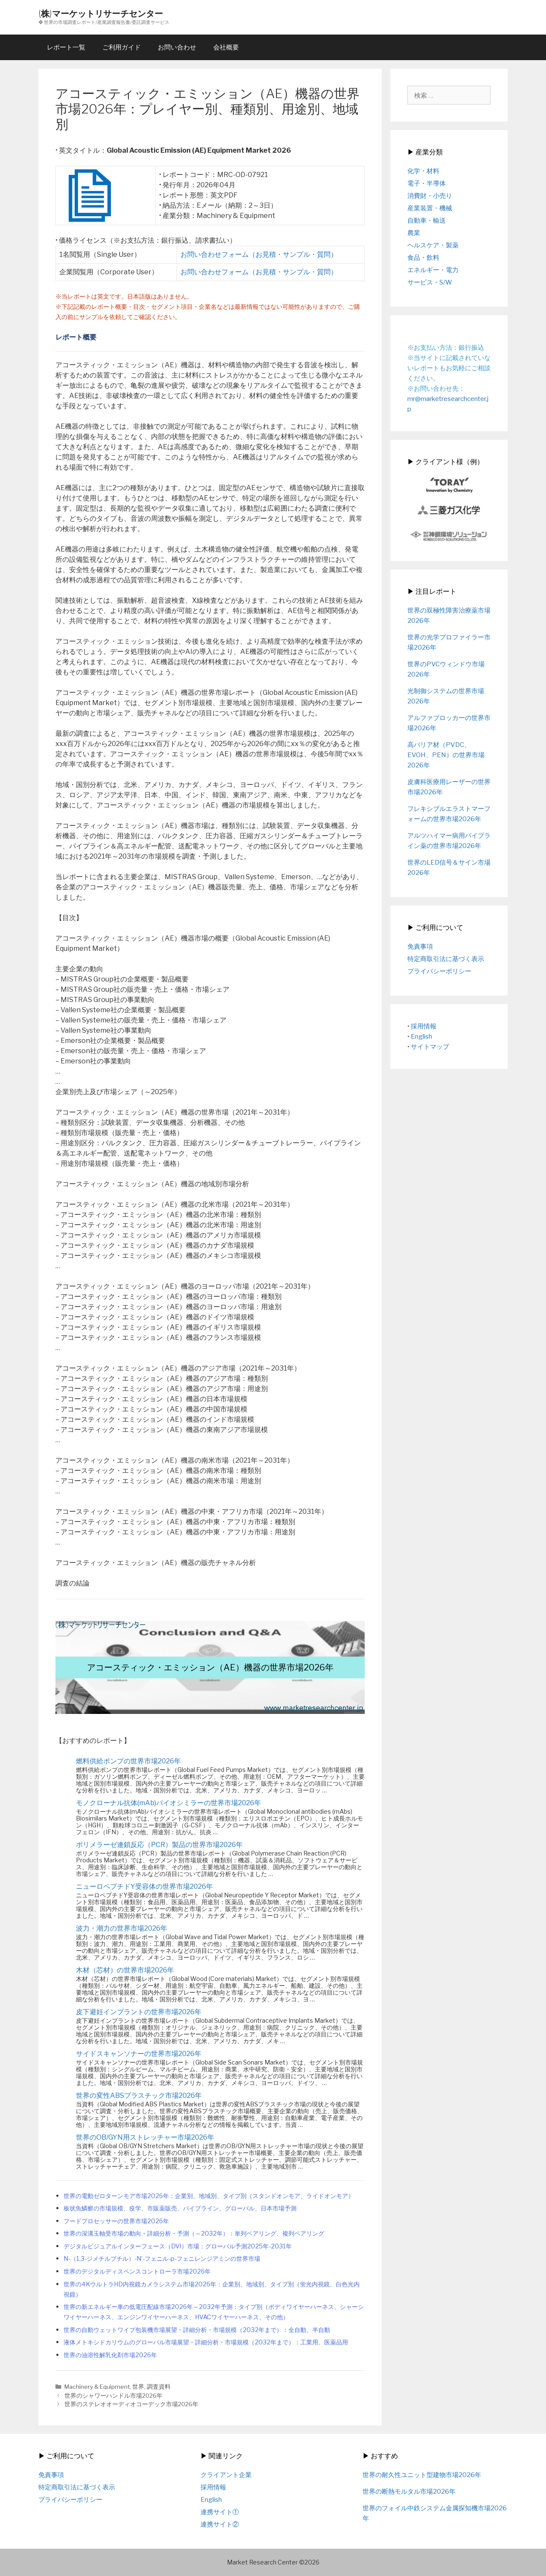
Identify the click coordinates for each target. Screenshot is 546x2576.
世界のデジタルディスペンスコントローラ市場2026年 (137, 2271)
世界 (138, 2386)
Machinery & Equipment (97, 2386)
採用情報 (423, 1026)
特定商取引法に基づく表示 (445, 959)
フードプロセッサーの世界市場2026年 (116, 2221)
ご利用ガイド (121, 47)
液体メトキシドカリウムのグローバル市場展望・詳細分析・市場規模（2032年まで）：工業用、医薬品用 (206, 2342)
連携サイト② (219, 2524)
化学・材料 (423, 171)
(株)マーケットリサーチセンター (100, 13)
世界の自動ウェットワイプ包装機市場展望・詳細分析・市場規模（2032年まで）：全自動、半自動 (197, 2330)
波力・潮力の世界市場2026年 (121, 1928)
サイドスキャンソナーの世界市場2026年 (138, 2054)
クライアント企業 (226, 2475)
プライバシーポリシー (439, 971)
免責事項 (420, 946)
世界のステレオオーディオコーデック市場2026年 (131, 2404)
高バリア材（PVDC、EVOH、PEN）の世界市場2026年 (446, 755)
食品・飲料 (423, 257)
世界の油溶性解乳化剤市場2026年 (110, 2355)
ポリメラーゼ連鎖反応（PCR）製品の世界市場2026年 (159, 1845)
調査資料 (159, 2386)
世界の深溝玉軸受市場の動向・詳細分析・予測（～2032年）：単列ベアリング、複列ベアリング (194, 2233)
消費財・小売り (429, 196)
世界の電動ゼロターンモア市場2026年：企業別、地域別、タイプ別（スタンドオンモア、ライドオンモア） (209, 2196)
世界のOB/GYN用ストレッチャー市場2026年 (145, 2137)
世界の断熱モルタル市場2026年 (409, 2491)
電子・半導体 (426, 183)
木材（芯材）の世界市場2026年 (125, 1970)
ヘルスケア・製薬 (433, 245)
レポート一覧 (66, 47)
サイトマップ (430, 1047)
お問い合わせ (177, 47)
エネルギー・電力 (433, 270)
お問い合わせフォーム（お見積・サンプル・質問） (258, 254)
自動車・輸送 (426, 220)
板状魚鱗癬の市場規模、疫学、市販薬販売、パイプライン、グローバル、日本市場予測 (180, 2208)
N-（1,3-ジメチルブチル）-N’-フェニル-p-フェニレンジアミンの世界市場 (162, 2258)
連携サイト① (219, 2512)
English (421, 1036)
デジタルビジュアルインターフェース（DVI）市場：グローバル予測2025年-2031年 (178, 2246)
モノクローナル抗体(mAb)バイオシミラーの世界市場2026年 (168, 1803)
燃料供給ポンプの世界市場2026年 (128, 1761)
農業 (413, 233)
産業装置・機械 (429, 208)
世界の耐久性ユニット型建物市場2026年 (422, 2475)
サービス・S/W (429, 282)
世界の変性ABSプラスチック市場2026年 (139, 2095)
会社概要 (226, 47)
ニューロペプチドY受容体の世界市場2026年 (144, 1886)
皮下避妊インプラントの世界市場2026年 (138, 2012)
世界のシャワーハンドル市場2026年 (113, 2395)
